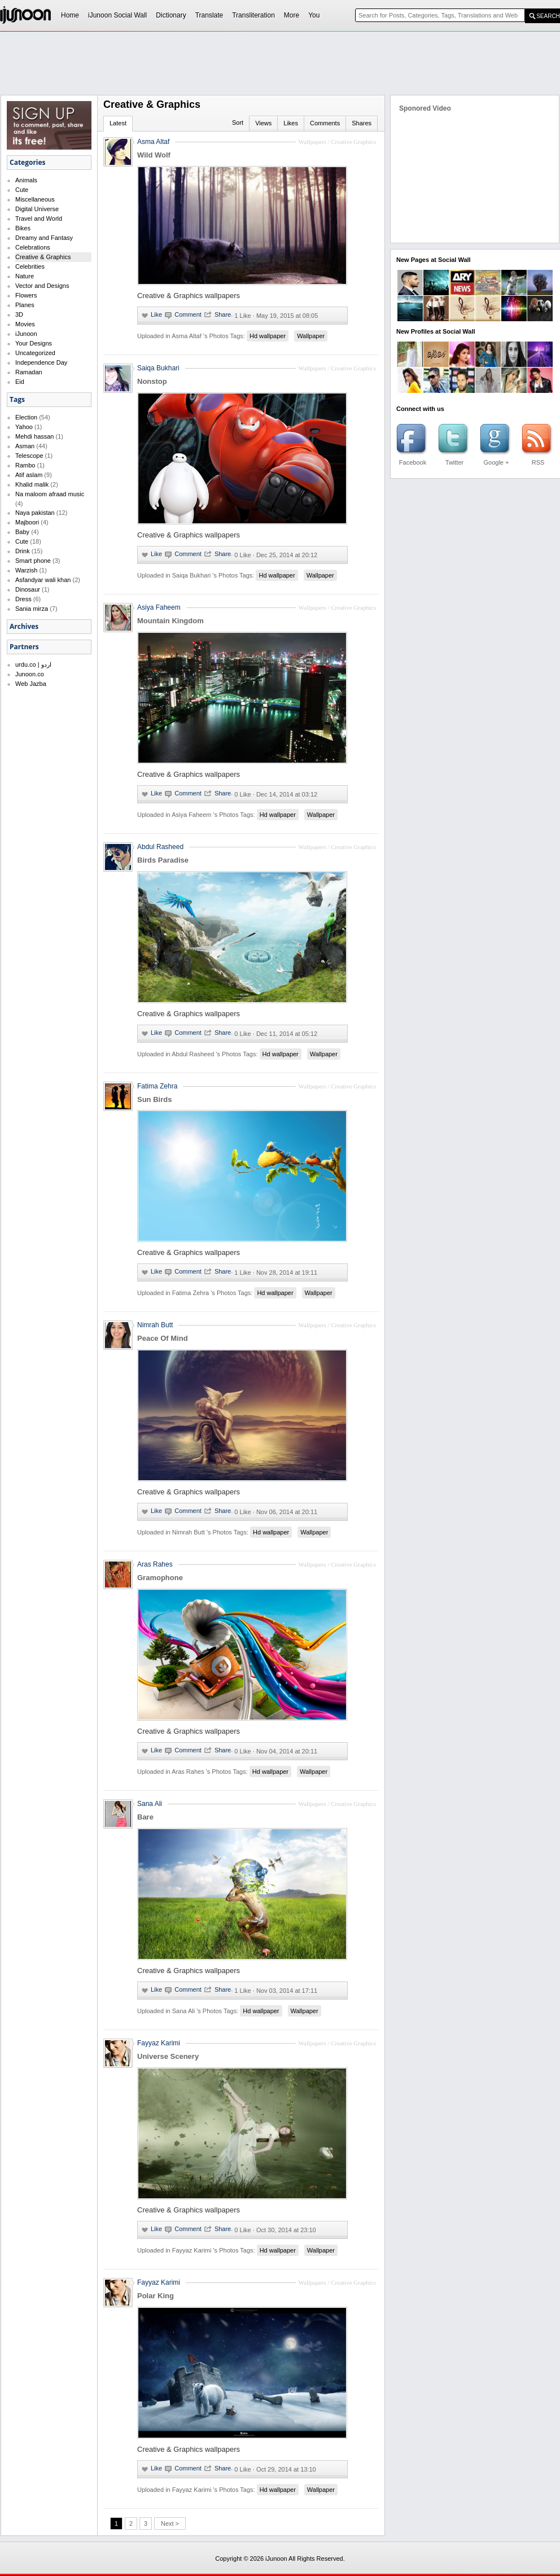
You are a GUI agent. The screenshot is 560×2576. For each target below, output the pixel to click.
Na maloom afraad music (49, 494)
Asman (24, 446)
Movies (25, 324)
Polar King (155, 2295)
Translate (209, 15)
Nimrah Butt (155, 1325)
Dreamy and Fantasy (44, 237)
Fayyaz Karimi (158, 2043)
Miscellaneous (35, 199)
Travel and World (38, 218)
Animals (26, 180)
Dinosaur (27, 589)
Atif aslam (28, 474)
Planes (24, 304)
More (291, 15)
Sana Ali (149, 1804)
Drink (22, 551)
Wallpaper (311, 336)
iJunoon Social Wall (117, 15)
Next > (170, 2523)
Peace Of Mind (162, 1338)
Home (70, 15)
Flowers (26, 295)
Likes (290, 123)
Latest (118, 123)
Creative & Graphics (43, 256)
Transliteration (253, 15)
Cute (21, 189)
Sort (237, 122)
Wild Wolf (153, 155)
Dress (23, 599)
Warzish (26, 570)
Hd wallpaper (268, 336)
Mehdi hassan (34, 436)
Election (26, 417)
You (314, 15)
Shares (361, 123)
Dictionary (171, 15)
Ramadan (28, 372)
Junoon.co (29, 674)
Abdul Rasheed (160, 847)
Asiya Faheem (159, 607)
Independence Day (41, 362)
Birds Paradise (163, 860)
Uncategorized (35, 352)
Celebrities (30, 266)
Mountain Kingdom (170, 620)
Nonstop (152, 381)
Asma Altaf (153, 142)
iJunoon (26, 333)
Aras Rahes (155, 1564)
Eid (19, 381)
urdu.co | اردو (33, 664)
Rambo (25, 465)
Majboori (27, 522)
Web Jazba (30, 683)
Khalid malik (32, 484)
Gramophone (160, 1577)
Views (263, 123)
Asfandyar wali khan (43, 579)
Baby (22, 531)
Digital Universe (37, 208)
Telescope (29, 455)
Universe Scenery (168, 2056)
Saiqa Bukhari (158, 368)
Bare (145, 1817)
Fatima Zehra (157, 1086)
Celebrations (32, 247)
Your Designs (33, 343)
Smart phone (33, 560)
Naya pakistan (35, 512)
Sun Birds (154, 1099)
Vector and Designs (42, 285)
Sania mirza (31, 608)
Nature (24, 276)
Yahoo (24, 426)
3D (19, 314)
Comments (325, 123)
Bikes (22, 228)
